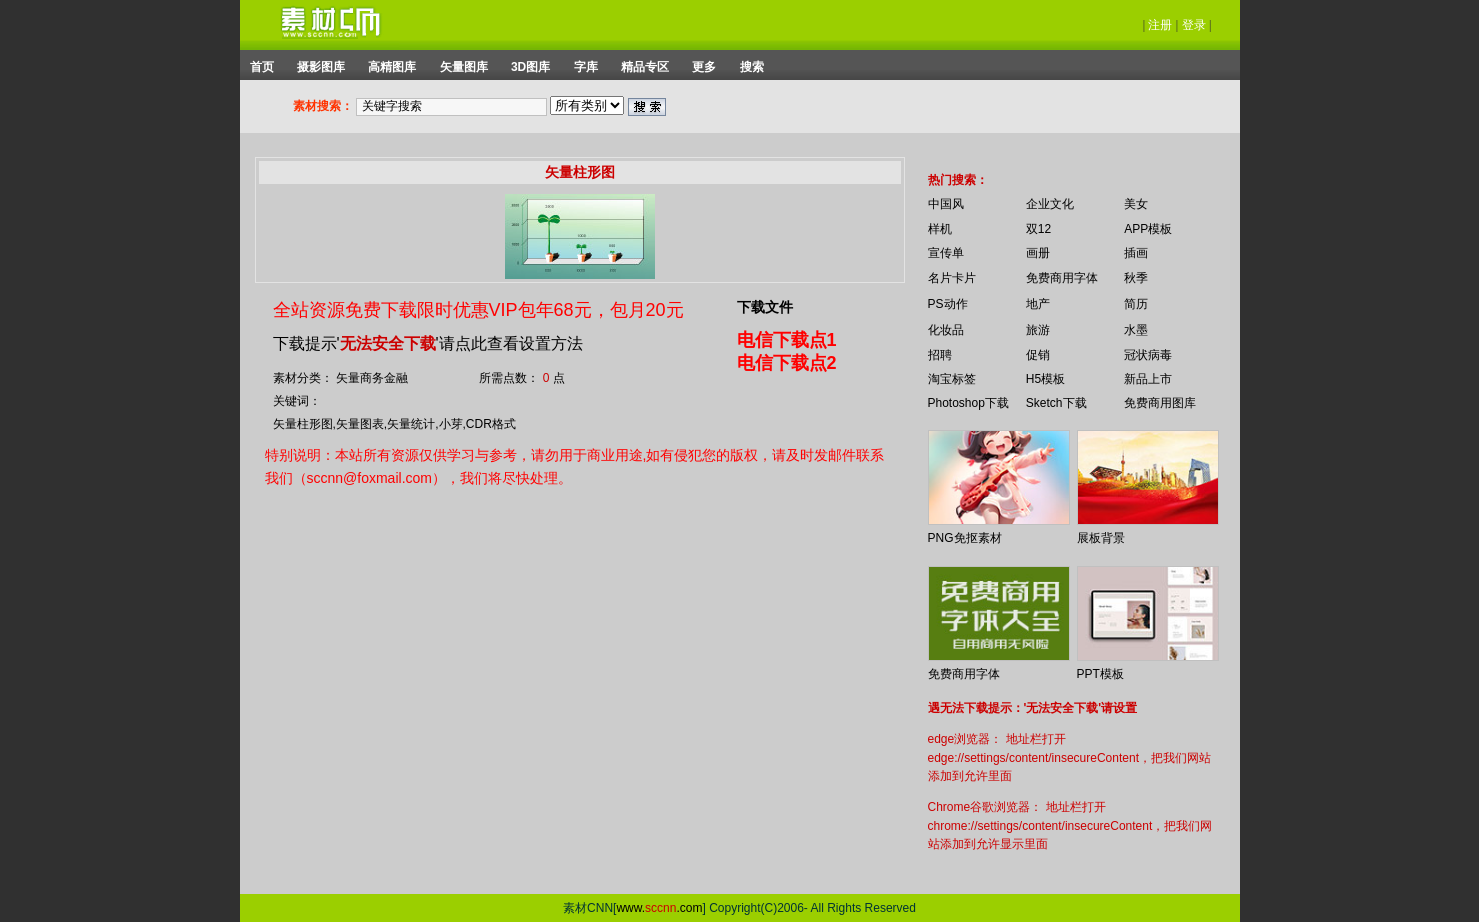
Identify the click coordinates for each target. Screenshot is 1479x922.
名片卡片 (952, 278)
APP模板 (1148, 229)
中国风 (946, 204)
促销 (1038, 355)
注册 (1160, 25)
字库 (586, 67)
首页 (262, 67)
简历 (1136, 304)
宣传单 (946, 253)
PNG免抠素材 (965, 538)
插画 (1136, 253)
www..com (659, 908)
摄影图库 (321, 67)
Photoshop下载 (968, 403)
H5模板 (1045, 379)
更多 (704, 67)
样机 (940, 229)
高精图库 (392, 67)
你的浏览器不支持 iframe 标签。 (915, 162)
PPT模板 (1100, 674)
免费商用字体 (1062, 278)
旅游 (1038, 330)
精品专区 (645, 67)
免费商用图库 (1160, 403)
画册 (1038, 253)
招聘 (940, 355)
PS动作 (948, 304)
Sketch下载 (1056, 403)
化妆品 (946, 330)
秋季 (1136, 278)
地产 (1038, 304)
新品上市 (1148, 379)
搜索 (752, 67)
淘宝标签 (952, 379)
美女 (1136, 204)
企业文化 (1050, 204)
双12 (1038, 229)
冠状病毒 (1148, 355)
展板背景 (1101, 538)
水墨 (1136, 330)
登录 (1194, 25)
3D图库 (530, 67)
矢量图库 (464, 67)
